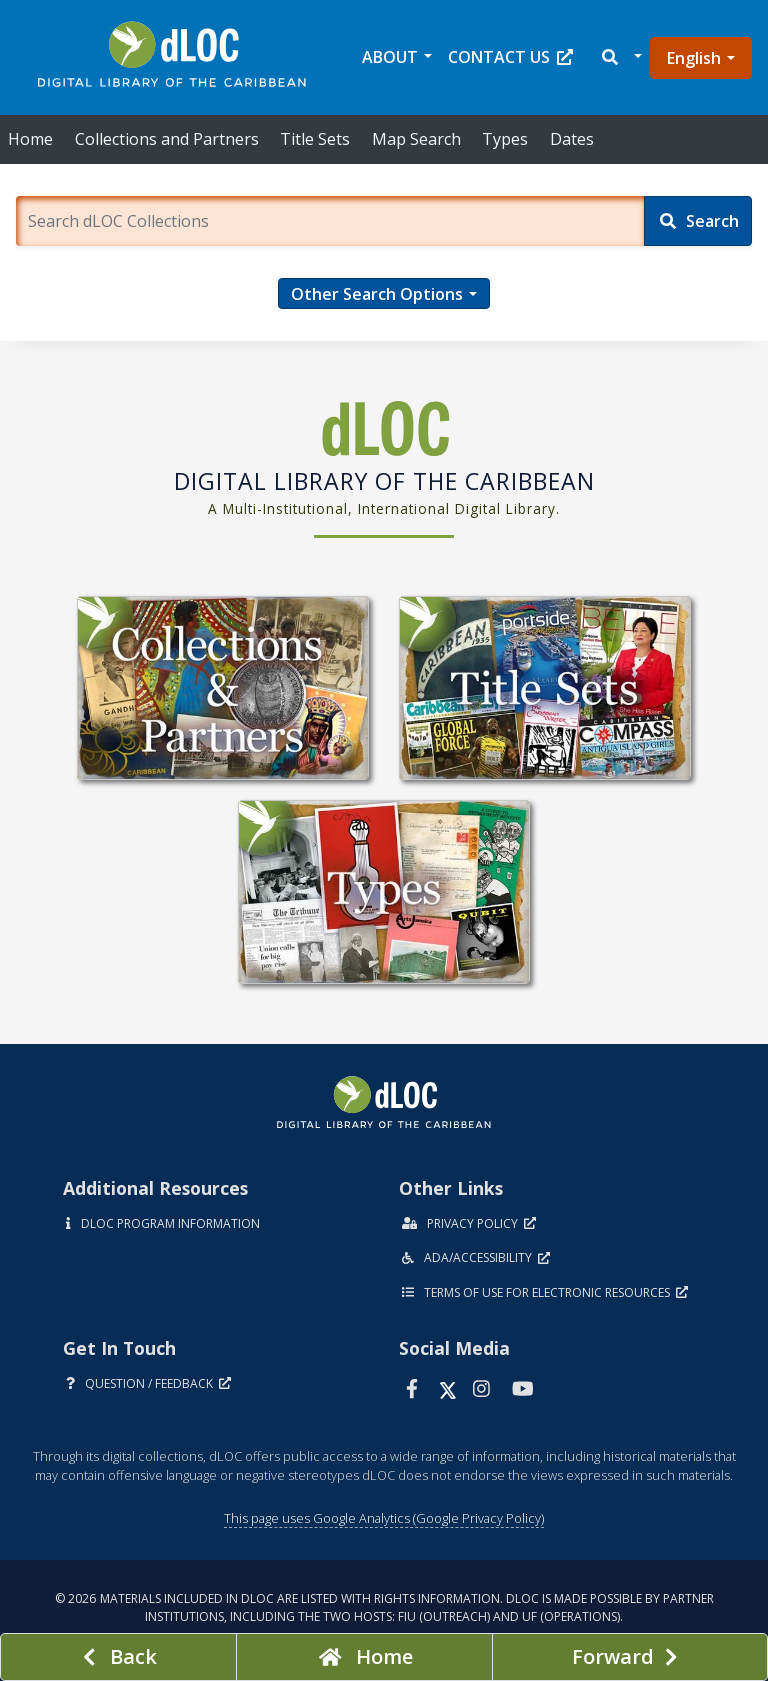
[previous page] (118, 1657)
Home (30, 139)
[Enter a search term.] (330, 221)
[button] (620, 57)
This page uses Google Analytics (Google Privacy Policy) (384, 1518)
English (694, 58)
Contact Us (510, 57)
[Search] (698, 221)
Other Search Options (377, 294)
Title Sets (315, 139)
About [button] (390, 57)
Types (505, 139)
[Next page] (630, 1657)
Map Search (416, 139)
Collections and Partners (167, 139)
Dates (572, 139)
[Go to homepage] (364, 1657)
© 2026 (384, 1607)
